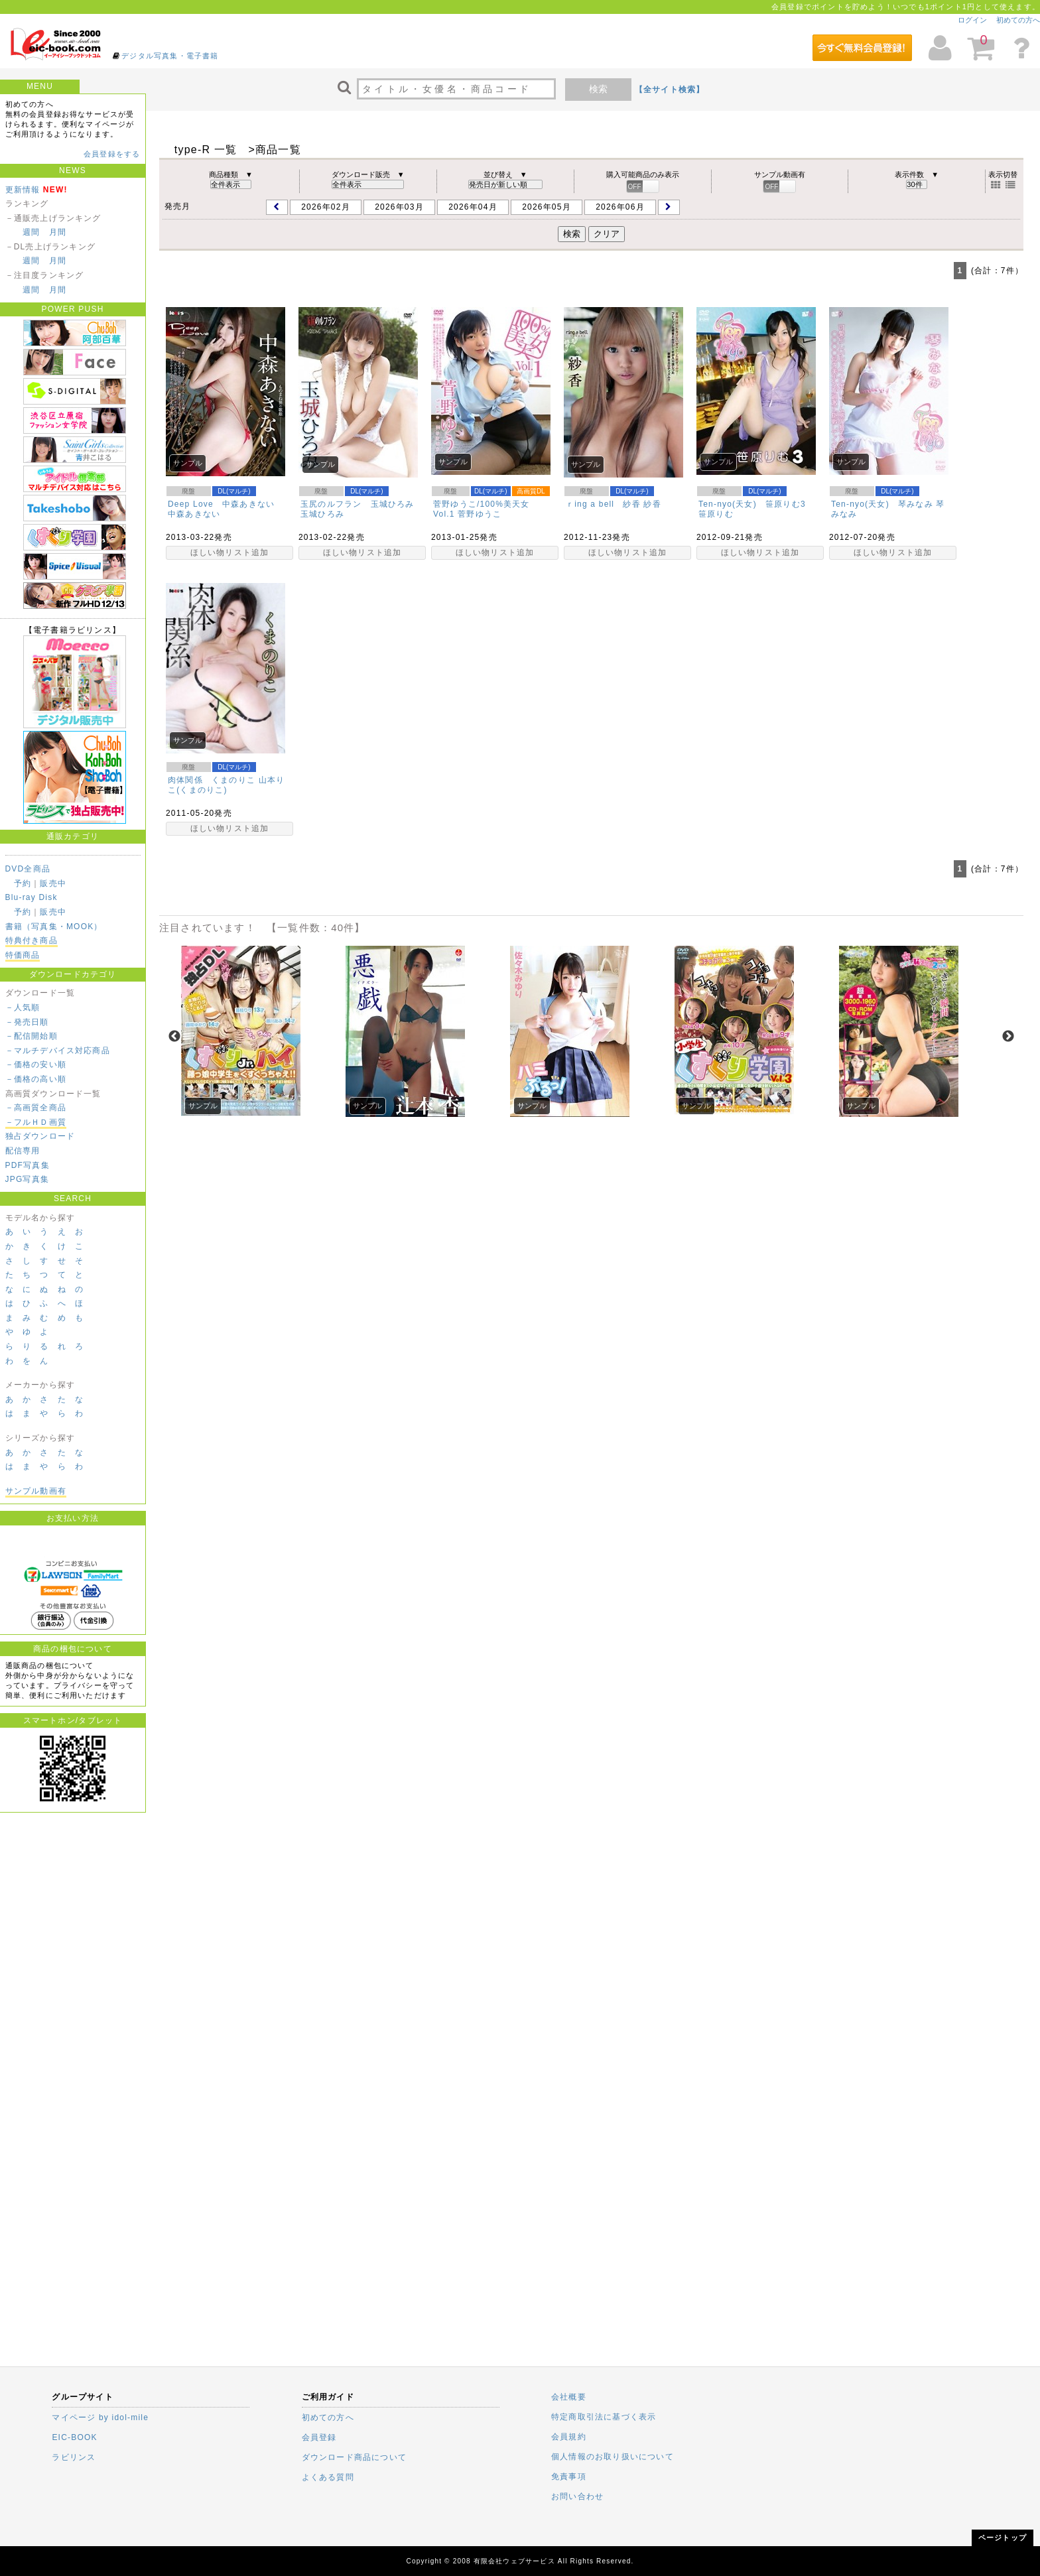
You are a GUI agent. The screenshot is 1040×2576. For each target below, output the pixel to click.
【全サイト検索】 (670, 89)
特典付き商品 (31, 940)
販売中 (53, 883)
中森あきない (194, 514)
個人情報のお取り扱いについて (612, 2456)
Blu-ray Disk (31, 897)
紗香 (652, 504)
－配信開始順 (31, 1036)
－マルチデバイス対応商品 (57, 1050)
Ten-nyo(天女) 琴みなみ (882, 504)
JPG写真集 (27, 1179)
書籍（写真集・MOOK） (54, 926)
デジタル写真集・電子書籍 (169, 56)
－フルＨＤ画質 (35, 1122)
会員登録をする (112, 154)
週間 (31, 232)
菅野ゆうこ (479, 514)
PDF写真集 (27, 1165)
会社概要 (568, 2397)
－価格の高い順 (35, 1079)
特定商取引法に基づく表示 (603, 2416)
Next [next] (1008, 1036)
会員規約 (568, 2436)
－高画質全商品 (35, 1107)
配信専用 (22, 1150)
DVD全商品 (28, 868)
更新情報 (22, 189)
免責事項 (568, 2476)
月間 (57, 232)
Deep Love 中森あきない (221, 504)
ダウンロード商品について (354, 2457)
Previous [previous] (174, 1036)
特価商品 (22, 955)
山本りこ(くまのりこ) (226, 785)
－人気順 (22, 1007)
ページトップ (1002, 2538)
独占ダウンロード (40, 1136)
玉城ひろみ (322, 514)
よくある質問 (328, 2477)
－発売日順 (27, 1022)
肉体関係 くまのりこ (211, 780)
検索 (598, 89)
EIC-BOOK (74, 2437)
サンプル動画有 (35, 1491)
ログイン (972, 20)
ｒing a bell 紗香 (603, 504)
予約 (22, 883)
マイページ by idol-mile (100, 2417)
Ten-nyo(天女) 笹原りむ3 (752, 504)
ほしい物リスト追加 (229, 552)
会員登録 (319, 2437)
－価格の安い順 (35, 1064)
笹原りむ (716, 514)
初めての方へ (1018, 20)
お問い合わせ (577, 2496)
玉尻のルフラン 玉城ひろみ (357, 504)
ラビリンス (74, 2457)
